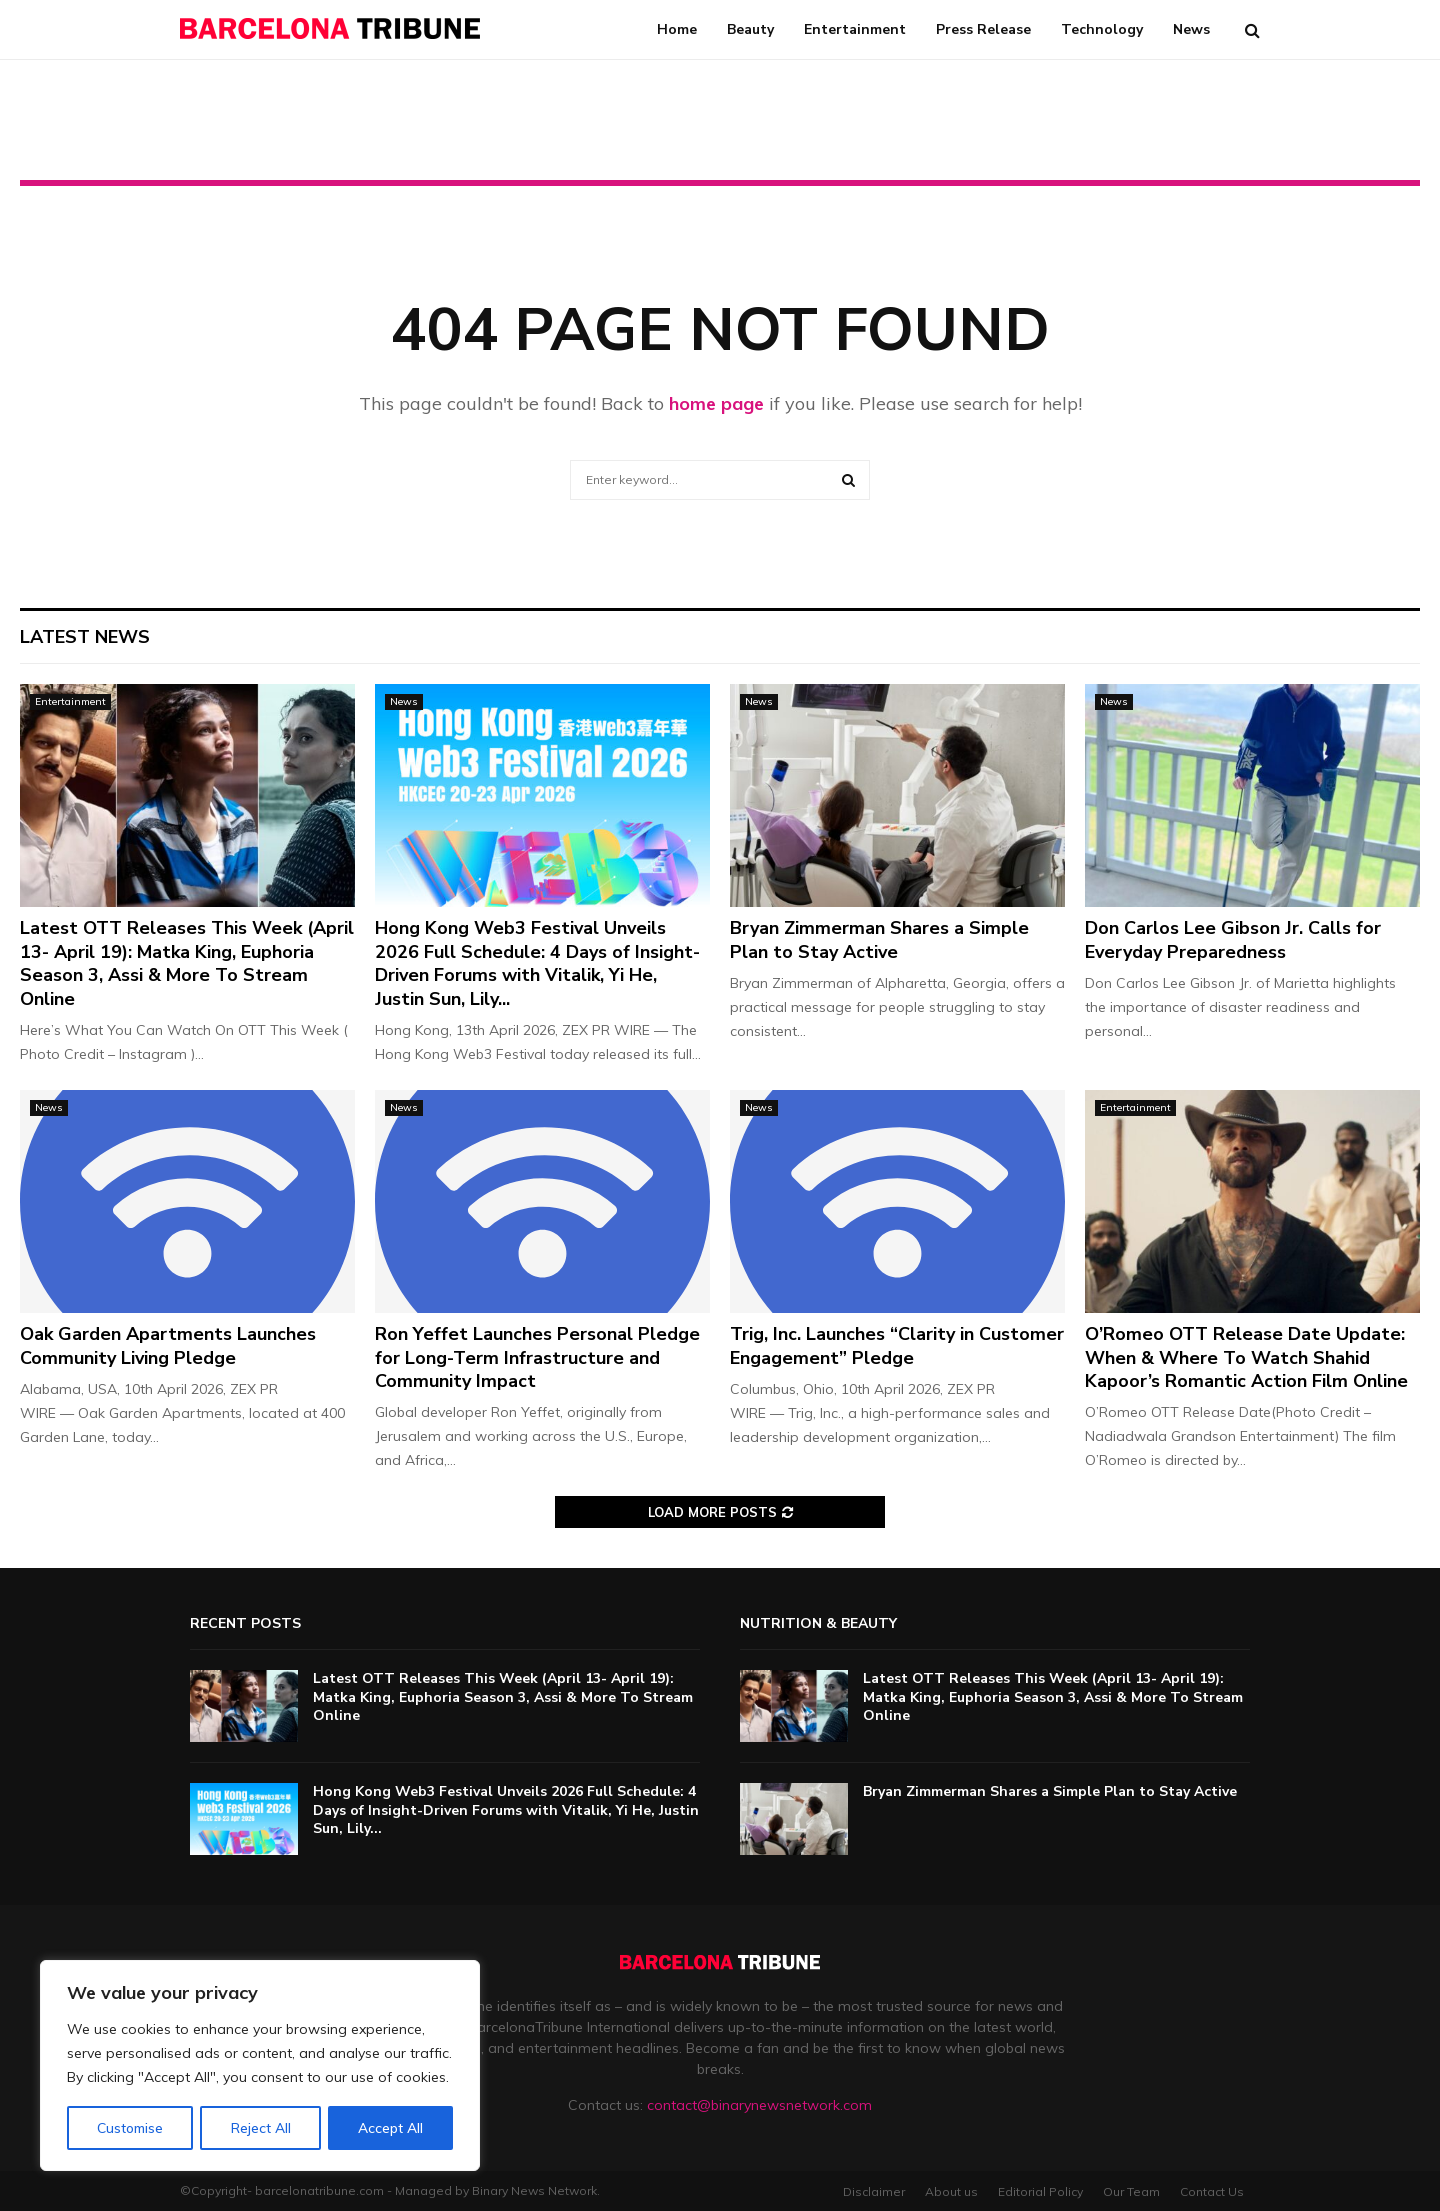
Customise (130, 2128)
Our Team (1131, 2191)
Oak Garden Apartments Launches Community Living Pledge (168, 1345)
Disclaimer (874, 2191)
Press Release (983, 29)
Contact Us (1212, 2191)
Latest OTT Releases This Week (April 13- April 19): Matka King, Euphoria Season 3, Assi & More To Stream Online (187, 963)
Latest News (85, 637)
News (1191, 29)
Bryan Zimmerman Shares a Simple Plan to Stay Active (879, 939)
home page (716, 403)
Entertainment (855, 29)
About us (951, 2191)
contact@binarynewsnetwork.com (759, 2105)
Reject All (261, 2128)
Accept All (391, 2128)
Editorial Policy (1040, 2191)
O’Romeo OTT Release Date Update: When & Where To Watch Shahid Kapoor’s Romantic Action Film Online (1246, 1357)
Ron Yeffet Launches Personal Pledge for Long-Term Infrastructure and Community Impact (537, 1357)
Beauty (750, 29)
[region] (260, 2066)
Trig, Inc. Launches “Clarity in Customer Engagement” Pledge (897, 1345)
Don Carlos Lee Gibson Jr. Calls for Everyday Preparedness (1233, 939)
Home (677, 29)
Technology (1102, 29)
